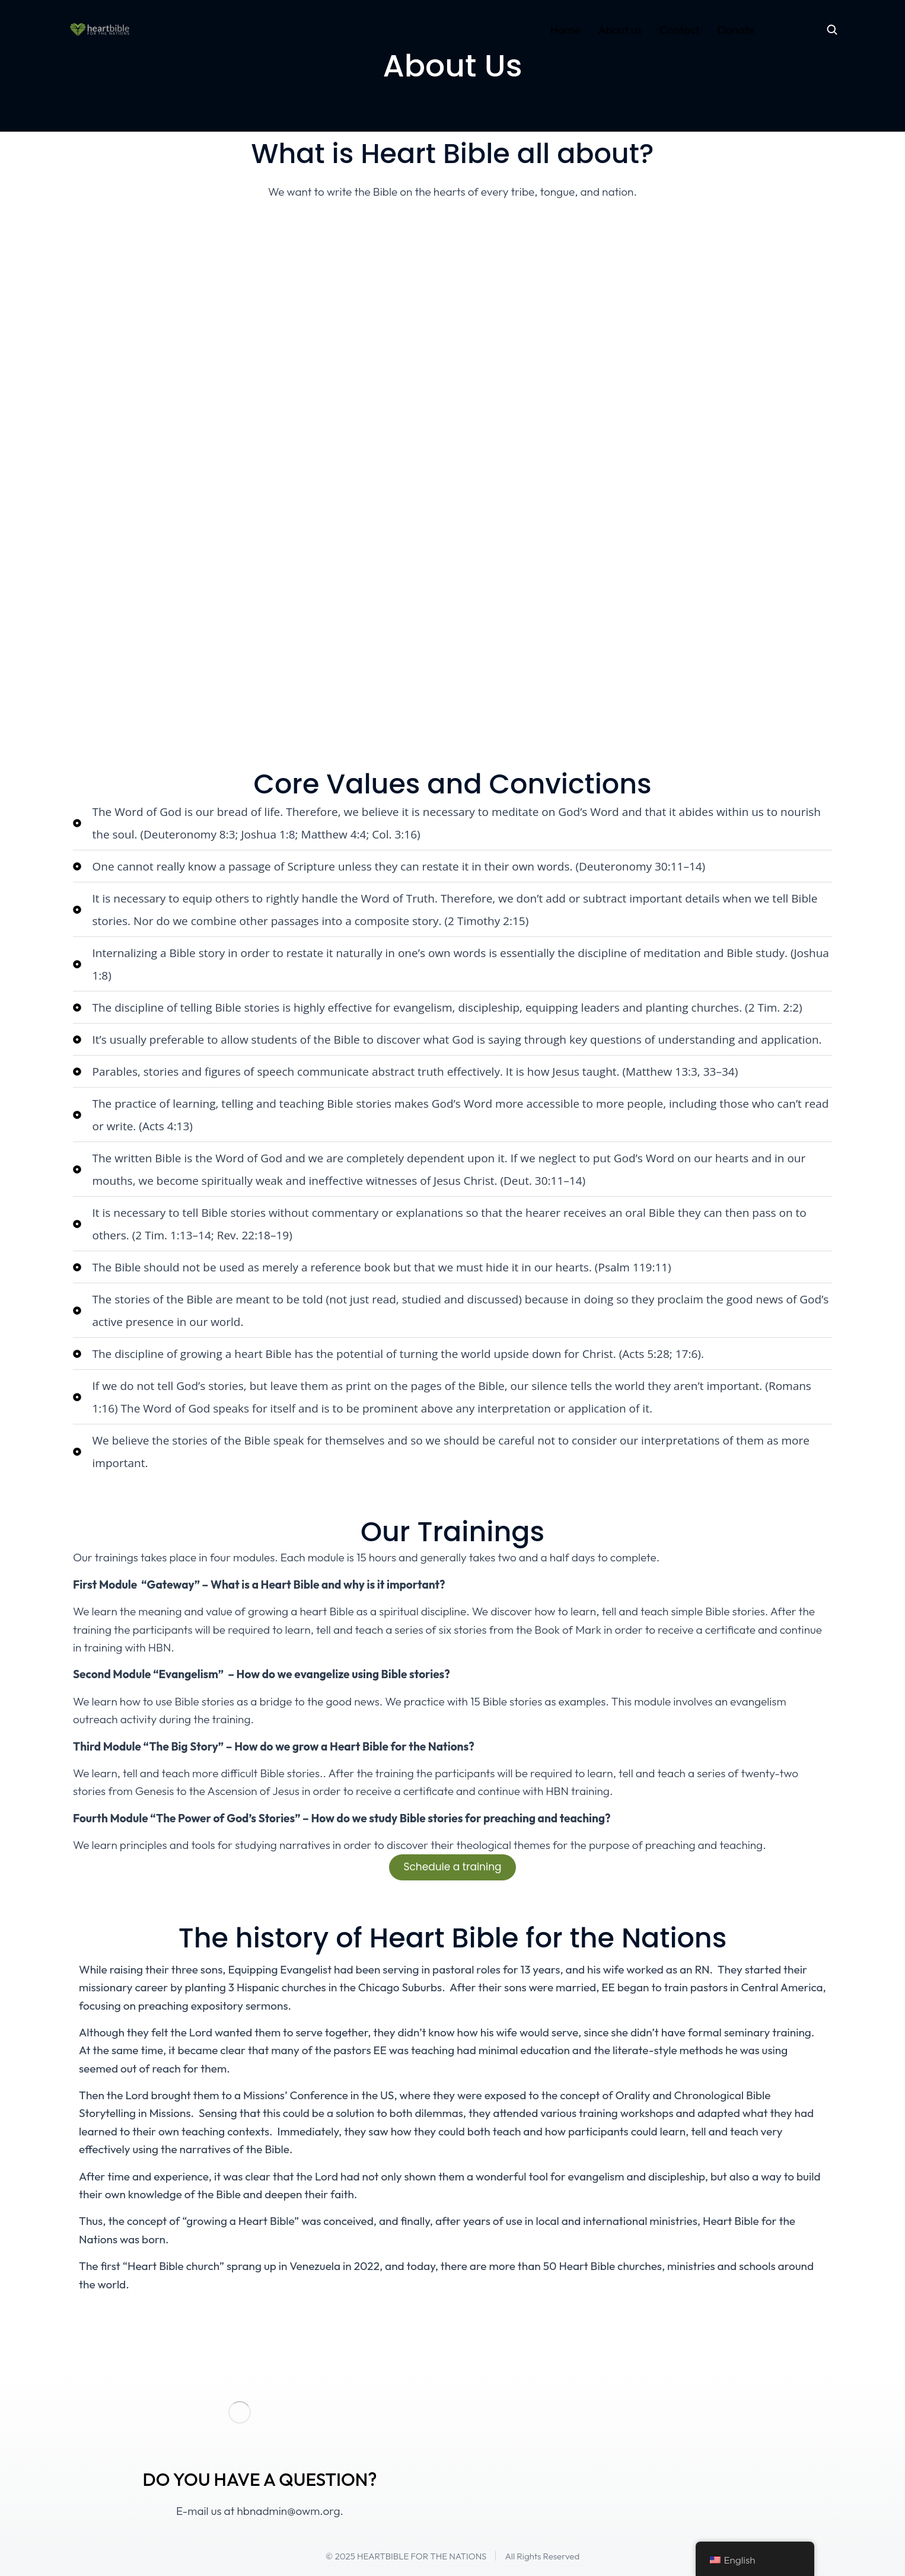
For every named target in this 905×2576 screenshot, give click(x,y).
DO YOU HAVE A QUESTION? (259, 2479)
